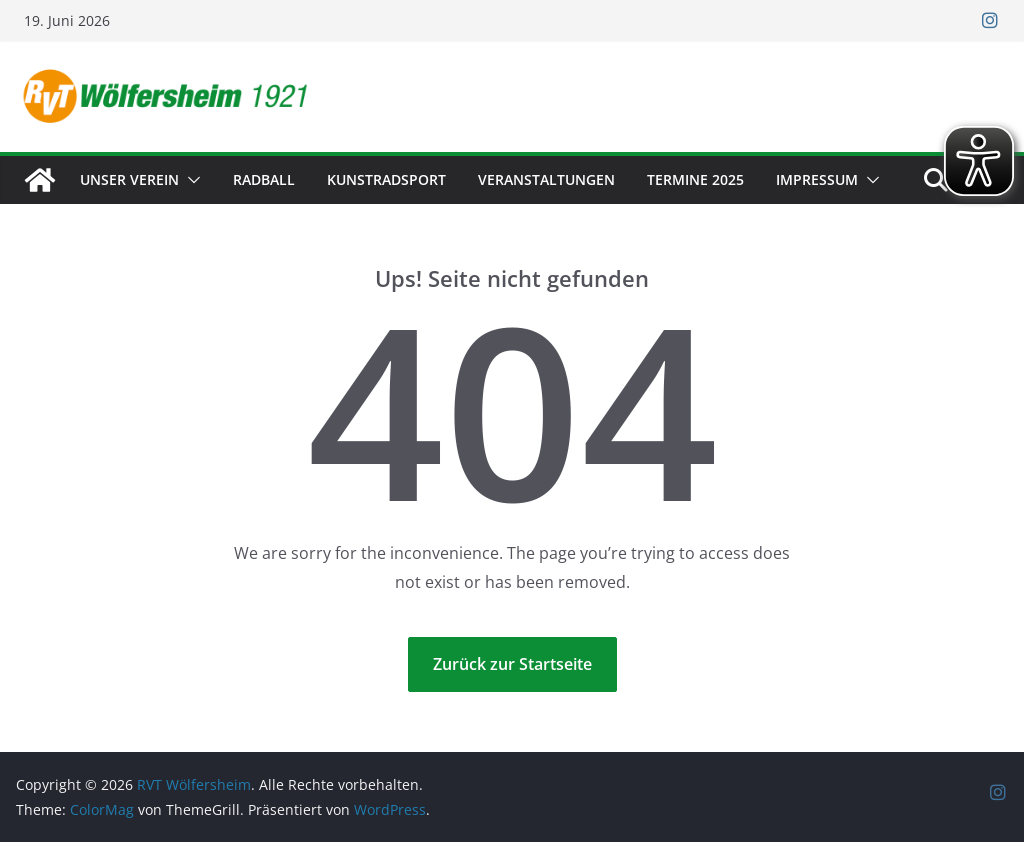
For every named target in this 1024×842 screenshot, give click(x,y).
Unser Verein (129, 179)
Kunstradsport (386, 179)
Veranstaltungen (546, 179)
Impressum (817, 179)
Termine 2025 (695, 179)
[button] (190, 180)
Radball (264, 179)
